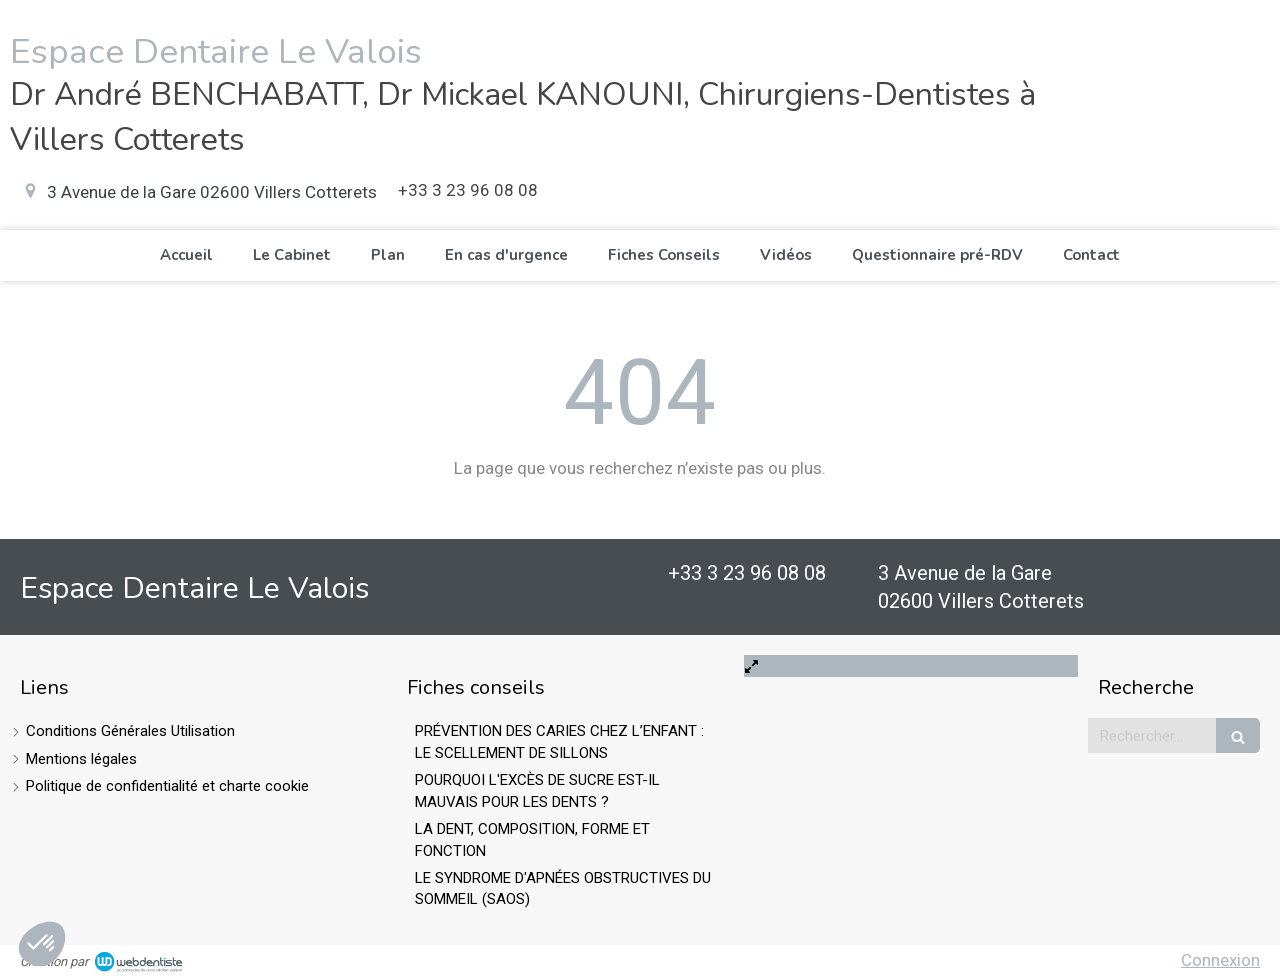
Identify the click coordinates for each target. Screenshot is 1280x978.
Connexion (1220, 960)
